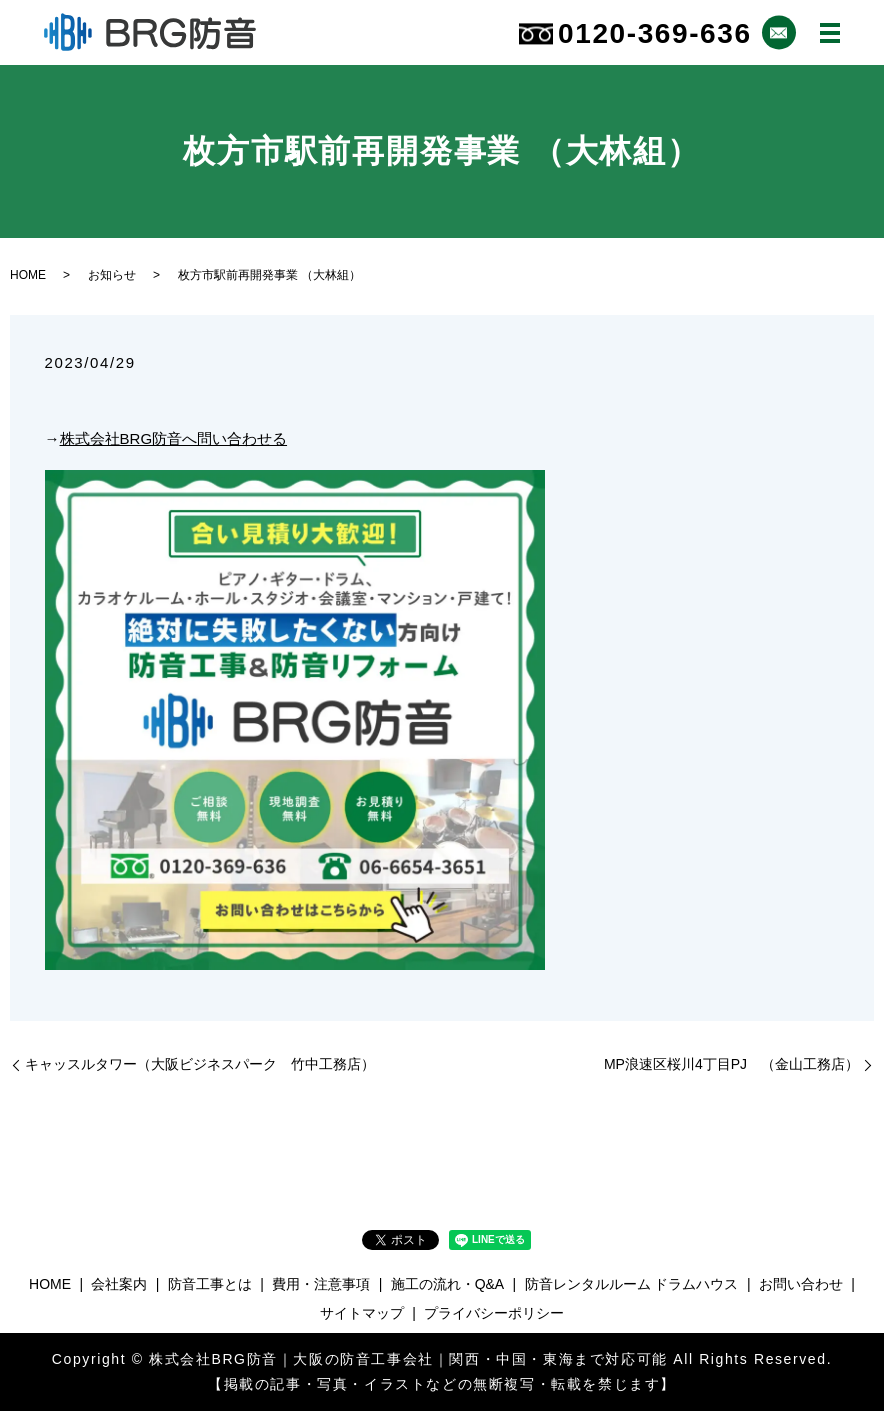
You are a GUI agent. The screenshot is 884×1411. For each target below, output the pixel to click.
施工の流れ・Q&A (448, 1284)
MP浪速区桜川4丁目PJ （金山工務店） (731, 1064)
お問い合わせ (801, 1284)
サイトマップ (362, 1313)
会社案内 (119, 1284)
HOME (28, 275)
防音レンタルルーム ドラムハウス (632, 1284)
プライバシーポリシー (494, 1313)
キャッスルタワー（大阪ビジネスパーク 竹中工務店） (200, 1064)
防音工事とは (210, 1284)
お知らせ (112, 275)
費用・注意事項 (321, 1284)
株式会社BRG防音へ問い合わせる (174, 438)
